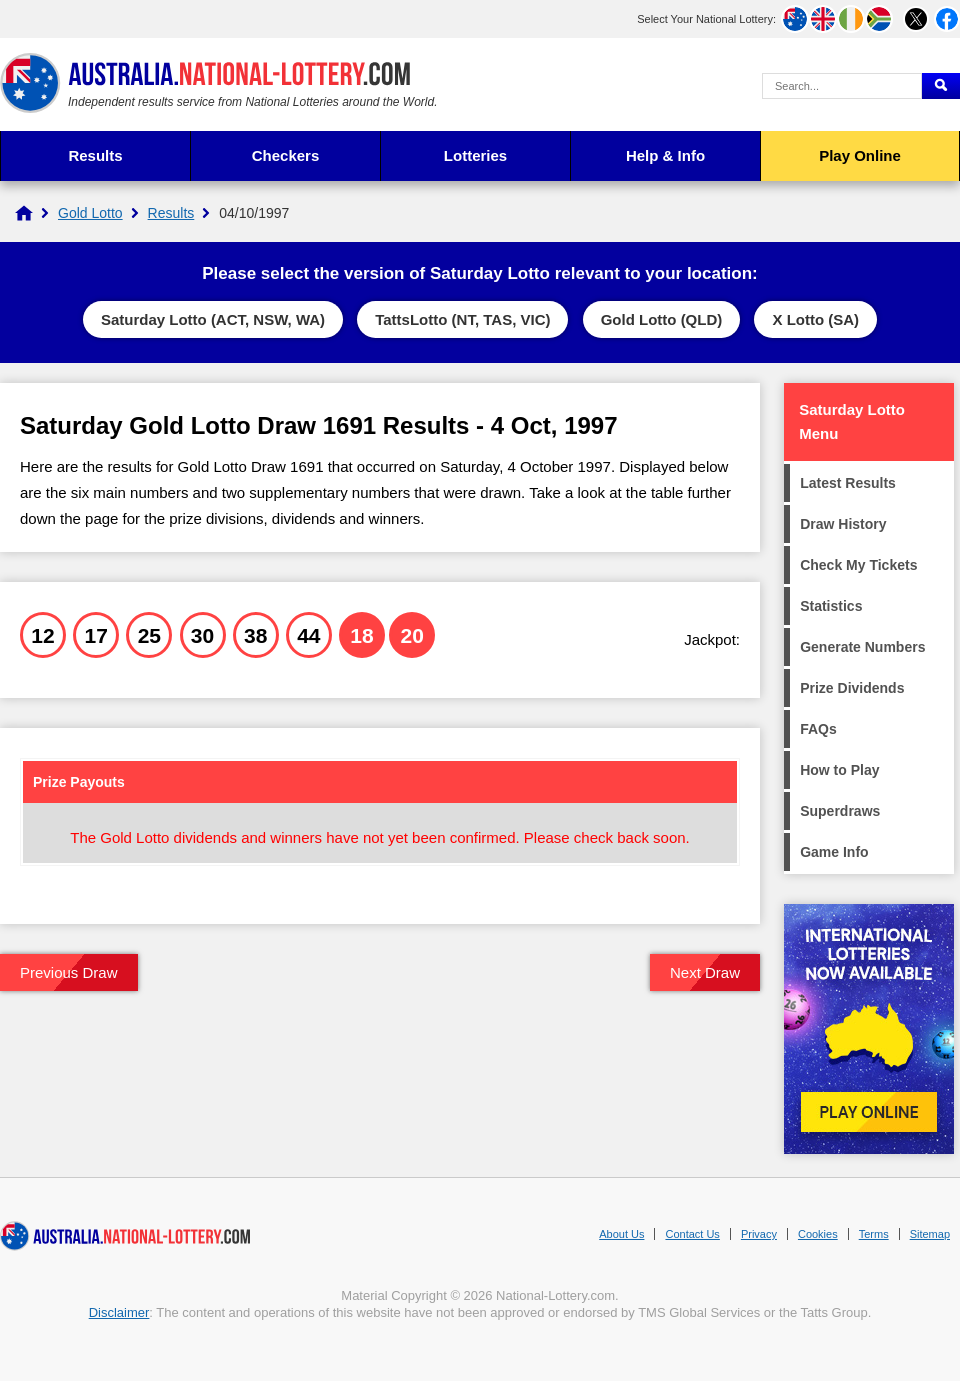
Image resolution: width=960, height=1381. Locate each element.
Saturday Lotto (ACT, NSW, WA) (213, 319)
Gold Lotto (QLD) (662, 319)
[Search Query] (842, 86)
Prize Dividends (852, 688)
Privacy (759, 1234)
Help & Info (665, 155)
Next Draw (705, 972)
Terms (874, 1234)
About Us (621, 1234)
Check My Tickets (858, 565)
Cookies (818, 1234)
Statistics (831, 606)
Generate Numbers (862, 647)
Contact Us (692, 1234)
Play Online (860, 155)
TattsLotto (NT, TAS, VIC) (462, 319)
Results (95, 155)
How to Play (839, 770)
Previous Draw (69, 972)
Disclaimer (119, 1312)
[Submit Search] (941, 86)
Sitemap (930, 1234)
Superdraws (840, 811)
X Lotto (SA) (815, 319)
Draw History (843, 524)
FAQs (818, 729)
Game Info (834, 852)
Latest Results (848, 483)
